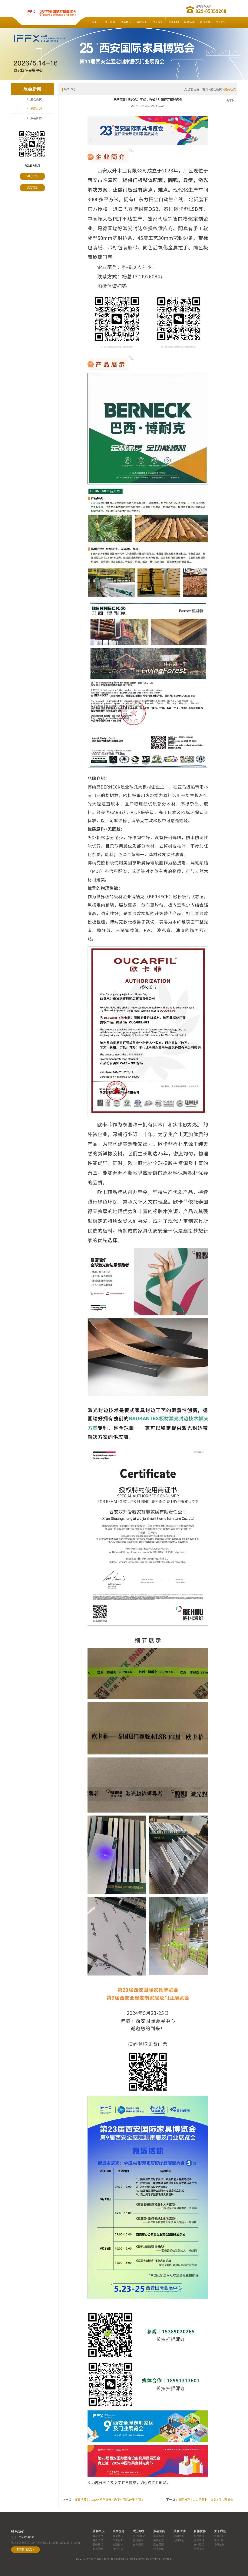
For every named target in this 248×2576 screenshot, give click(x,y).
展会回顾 (36, 118)
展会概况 (126, 22)
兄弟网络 (167, 2559)
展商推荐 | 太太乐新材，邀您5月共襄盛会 (205, 2499)
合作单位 (199, 2536)
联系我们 (219, 2536)
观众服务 (157, 22)
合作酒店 (118, 2548)
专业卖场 (199, 2548)
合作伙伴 (205, 22)
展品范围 (97, 2548)
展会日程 (97, 2544)
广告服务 (118, 2540)
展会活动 (189, 22)
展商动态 (36, 108)
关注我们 (219, 2540)
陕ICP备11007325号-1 (140, 2559)
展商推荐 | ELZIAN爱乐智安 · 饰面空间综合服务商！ (109, 2499)
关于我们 (221, 22)
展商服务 (142, 22)
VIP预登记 (32, 176)
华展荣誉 (219, 2544)
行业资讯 (158, 2548)
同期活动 (179, 2540)
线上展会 (110, 22)
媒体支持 (199, 2540)
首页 (94, 22)
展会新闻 (173, 22)
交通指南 (118, 2544)
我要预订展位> (25, 2549)
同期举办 (179, 2536)
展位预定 (32, 187)
